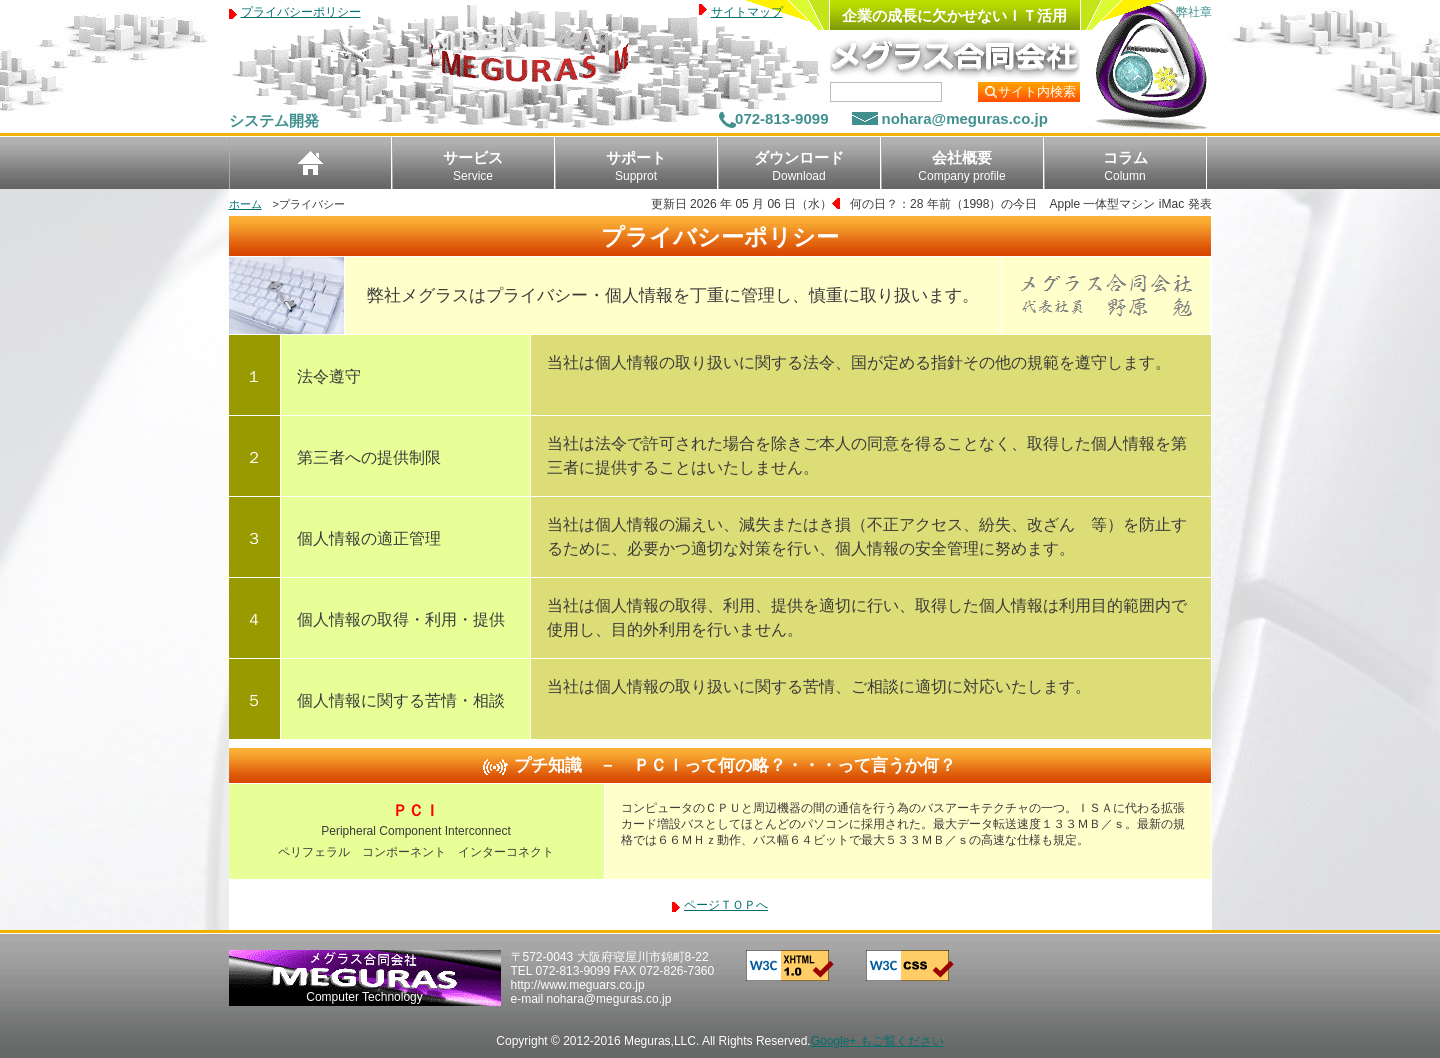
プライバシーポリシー (301, 12)
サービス (473, 166)
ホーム (245, 204)
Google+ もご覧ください (877, 1041)
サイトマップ (747, 12)
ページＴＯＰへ (726, 905)
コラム (1125, 166)
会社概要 (961, 166)
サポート (636, 166)
